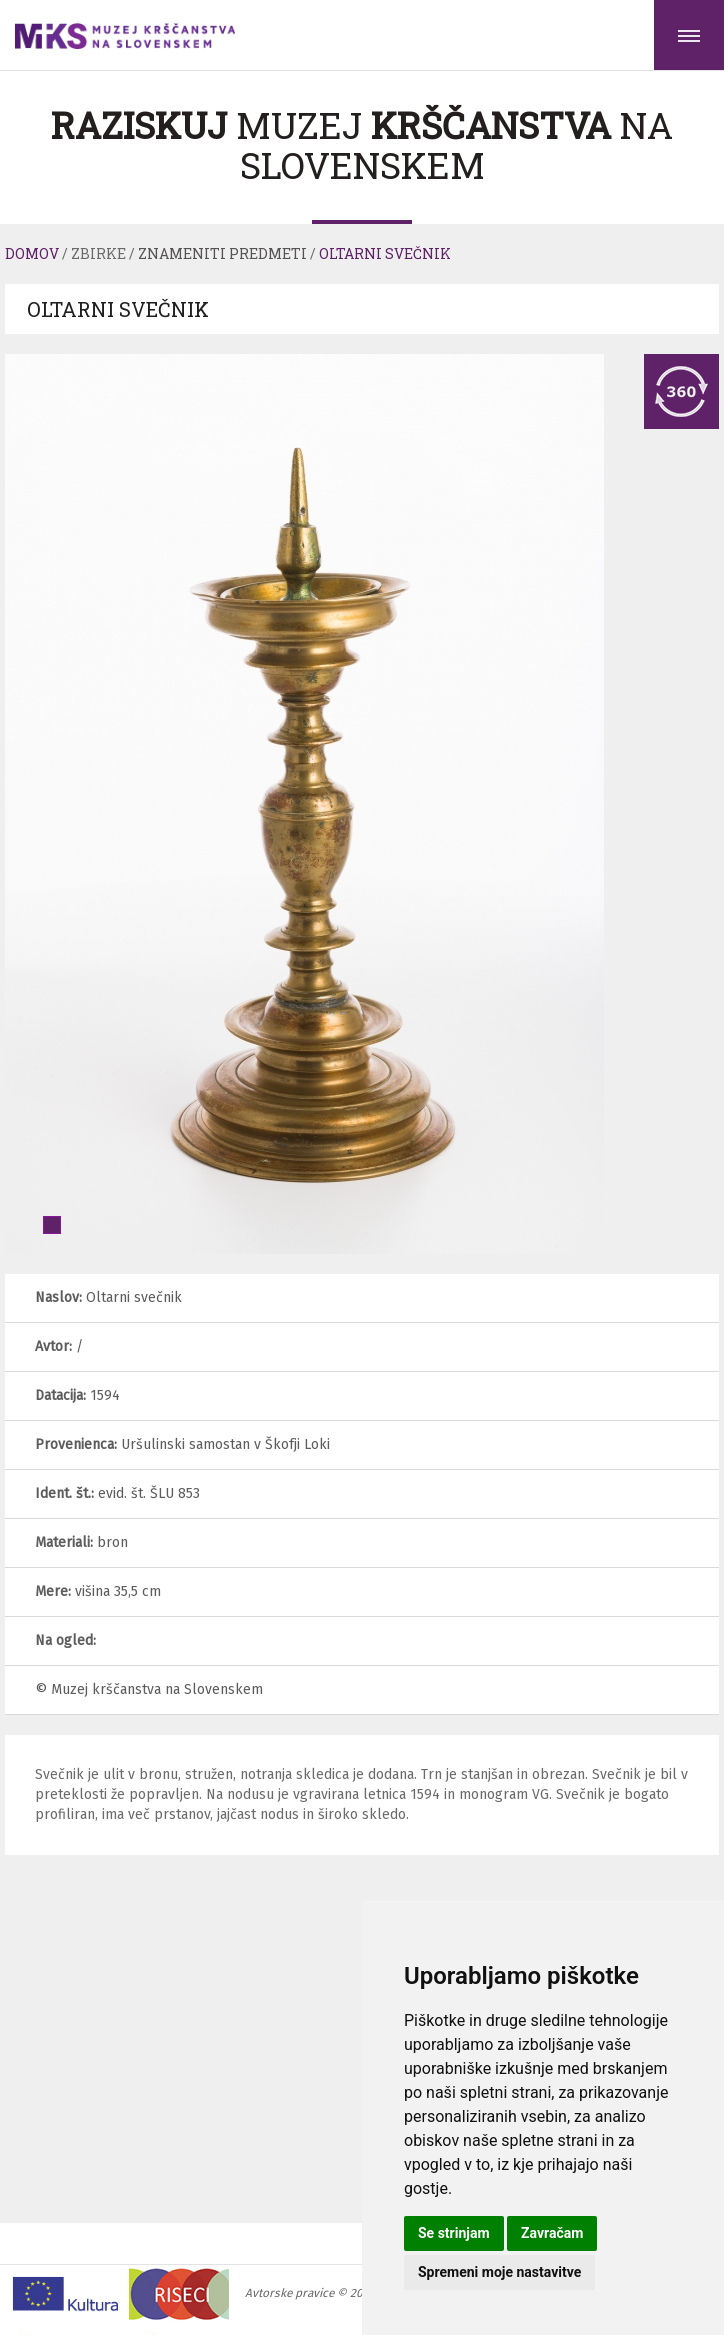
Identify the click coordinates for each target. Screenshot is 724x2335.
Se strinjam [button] (454, 2233)
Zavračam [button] (552, 2233)
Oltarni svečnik (385, 253)
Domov (32, 253)
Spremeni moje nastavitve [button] (499, 2272)
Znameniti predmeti (222, 253)
